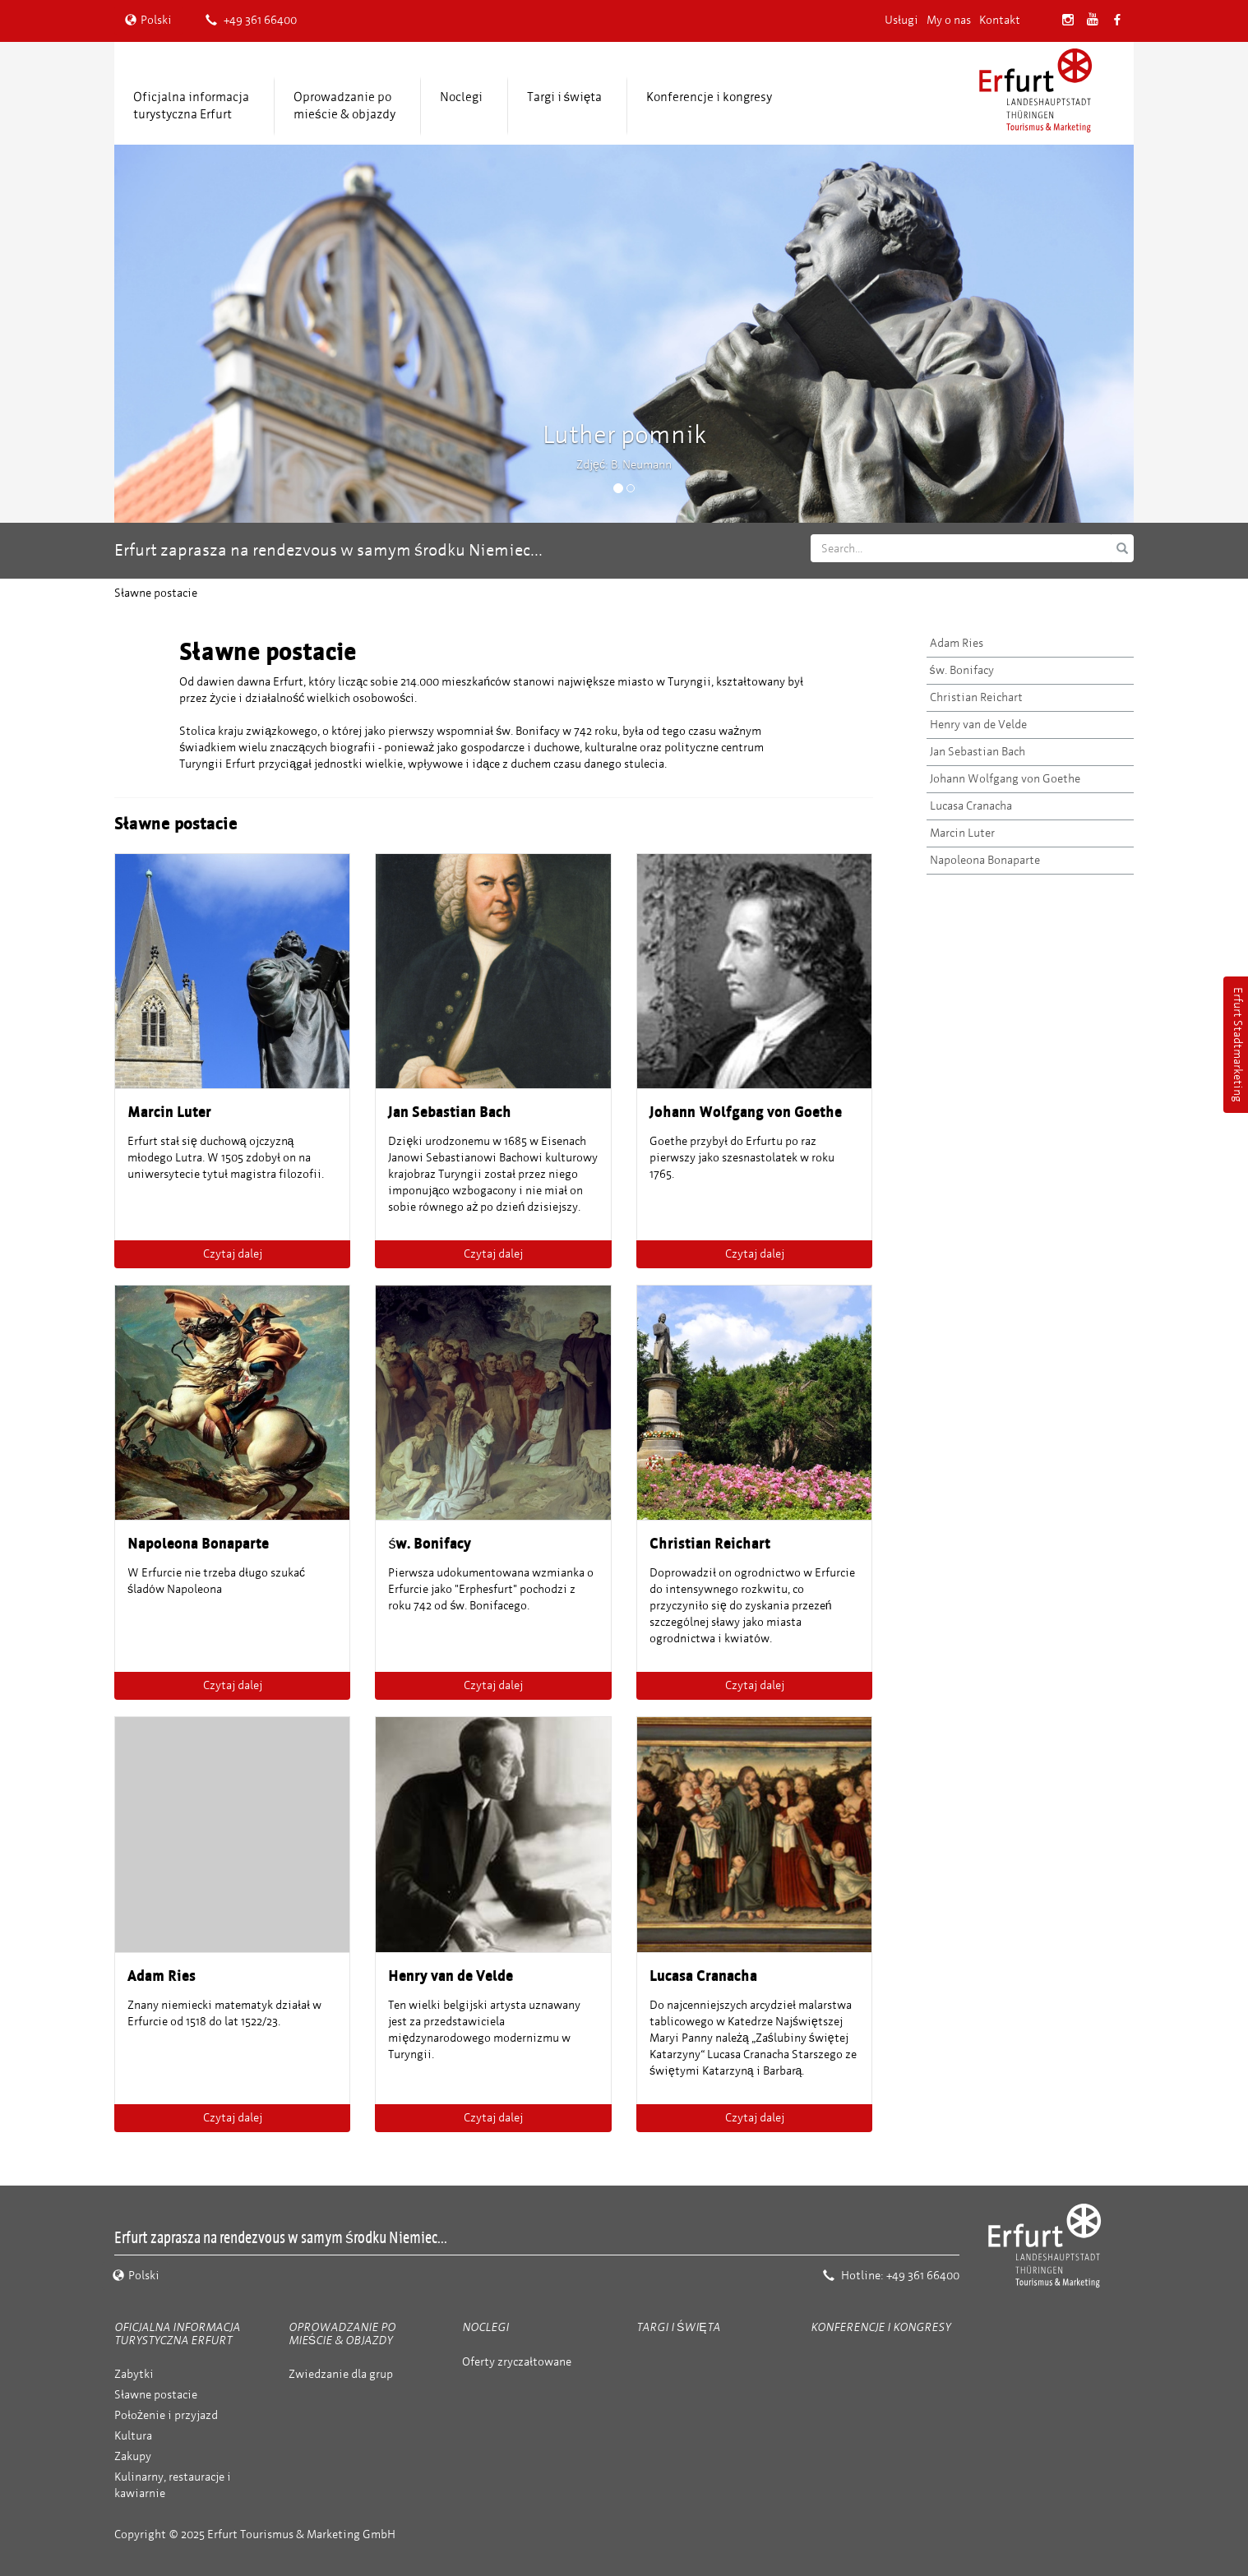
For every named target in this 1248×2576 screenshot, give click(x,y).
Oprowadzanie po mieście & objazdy (344, 106)
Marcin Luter (962, 833)
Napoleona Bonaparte (985, 860)
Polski (148, 20)
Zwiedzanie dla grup (341, 2374)
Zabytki (134, 2374)
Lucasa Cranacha (971, 806)
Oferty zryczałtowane (516, 2362)
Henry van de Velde (978, 725)
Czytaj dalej (232, 1254)
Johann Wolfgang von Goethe (1005, 779)
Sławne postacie (155, 2395)
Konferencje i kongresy (709, 97)
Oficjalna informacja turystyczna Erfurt (191, 106)
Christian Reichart (976, 697)
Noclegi (461, 97)
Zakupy (132, 2456)
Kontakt (999, 20)
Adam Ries (956, 643)
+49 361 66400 (251, 20)
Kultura (133, 2436)
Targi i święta (565, 97)
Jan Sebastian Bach (977, 752)
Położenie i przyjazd (166, 2415)
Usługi (901, 20)
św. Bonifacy (962, 670)
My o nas (949, 20)
